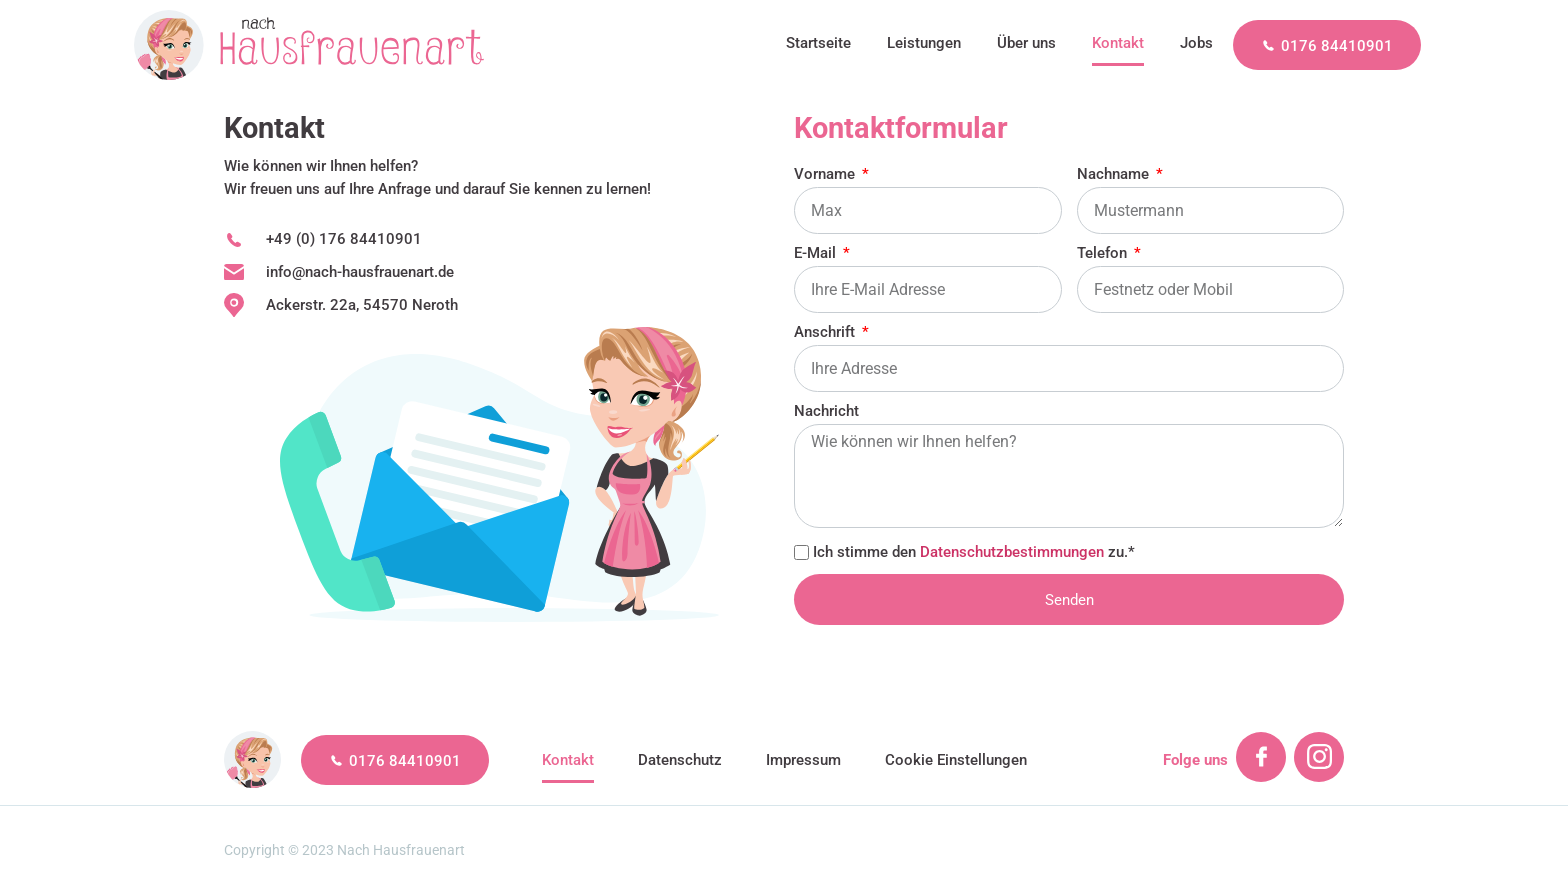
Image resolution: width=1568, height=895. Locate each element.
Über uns (1026, 43)
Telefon (1104, 254)
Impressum (803, 760)
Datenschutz (680, 760)
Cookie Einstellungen (956, 760)
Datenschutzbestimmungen (1012, 551)
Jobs (1196, 43)
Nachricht (826, 412)
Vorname (826, 175)
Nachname (1115, 175)
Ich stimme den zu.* (974, 551)
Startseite (818, 43)
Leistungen (924, 43)
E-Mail (817, 254)
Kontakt (1118, 43)
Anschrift (826, 333)
